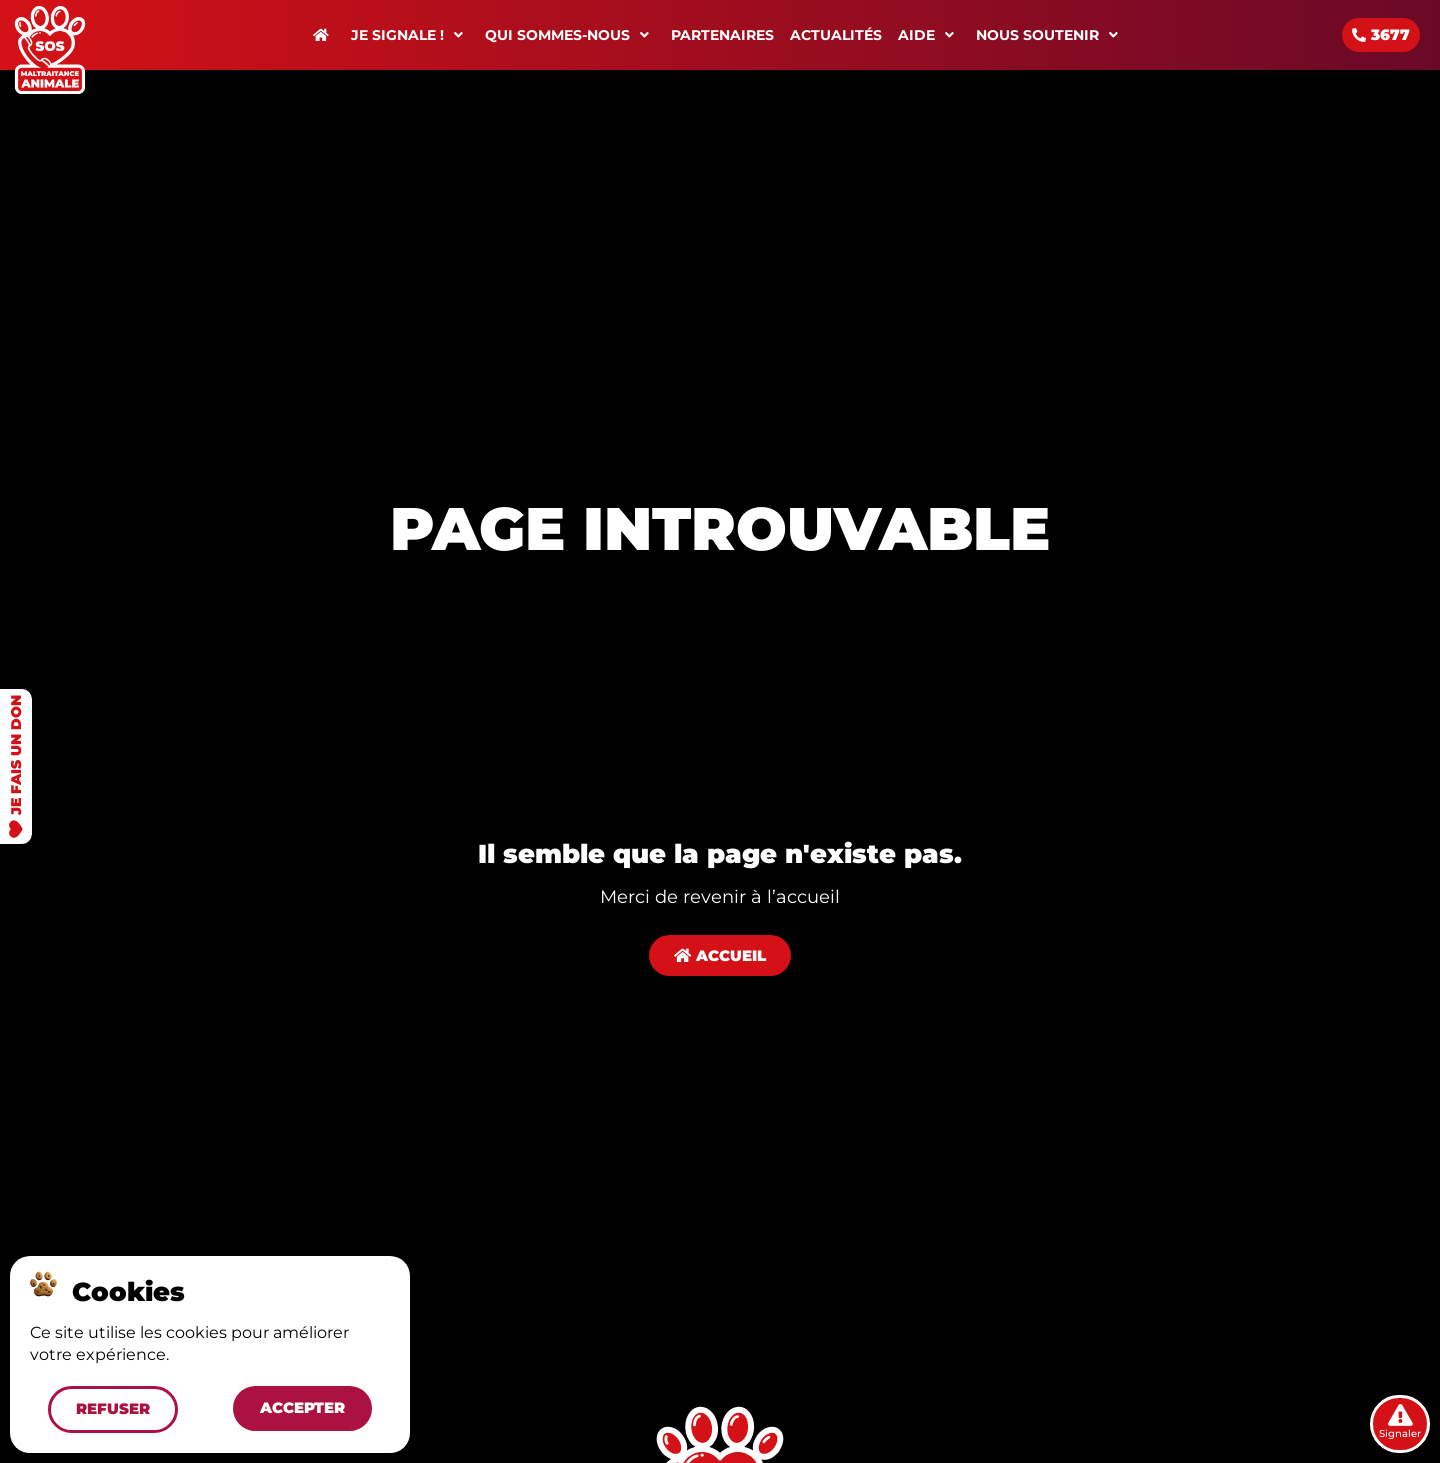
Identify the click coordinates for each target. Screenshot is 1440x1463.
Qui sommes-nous (570, 35)
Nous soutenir (1050, 35)
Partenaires (722, 35)
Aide (929, 35)
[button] (112, 1408)
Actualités (836, 35)
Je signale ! (410, 35)
